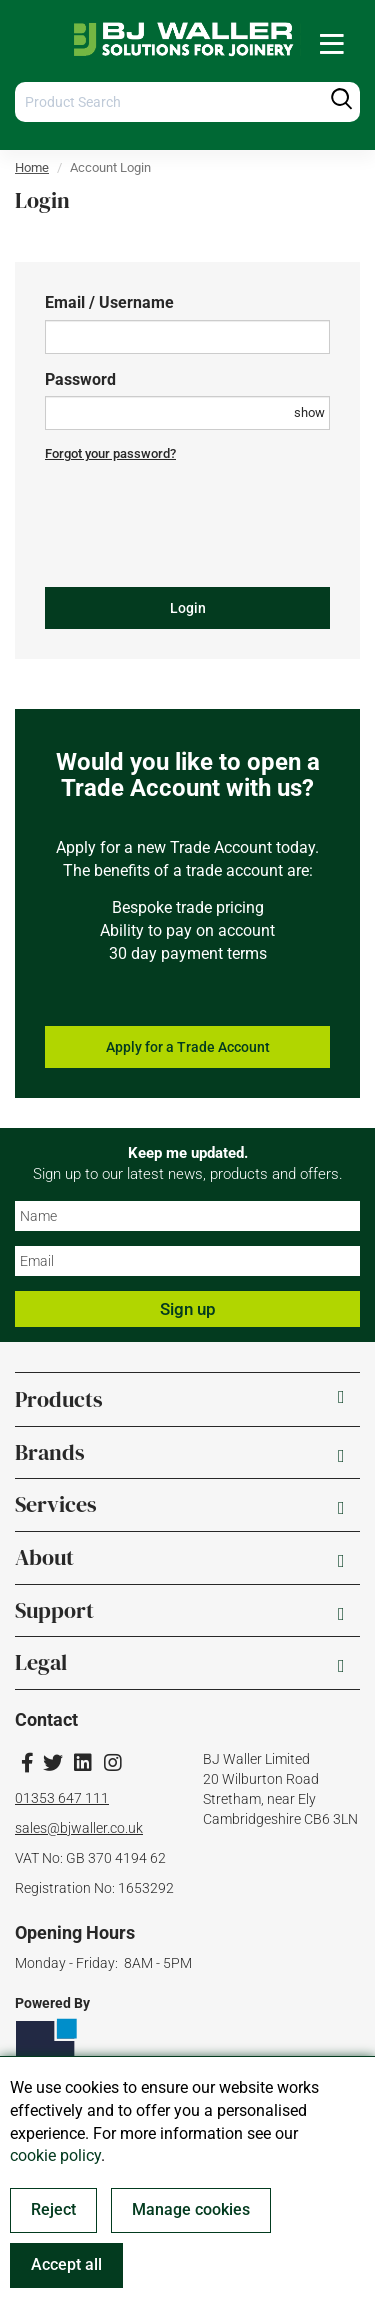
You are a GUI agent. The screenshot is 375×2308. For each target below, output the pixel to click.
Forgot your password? (110, 453)
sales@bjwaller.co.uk (79, 1828)
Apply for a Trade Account (188, 1047)
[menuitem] (332, 43)
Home (32, 167)
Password (80, 379)
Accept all (66, 2264)
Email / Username (109, 302)
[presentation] (197, 533)
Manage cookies (191, 2209)
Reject (53, 2209)
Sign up (188, 1309)
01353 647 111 (62, 1798)
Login (188, 608)
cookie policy (55, 2155)
